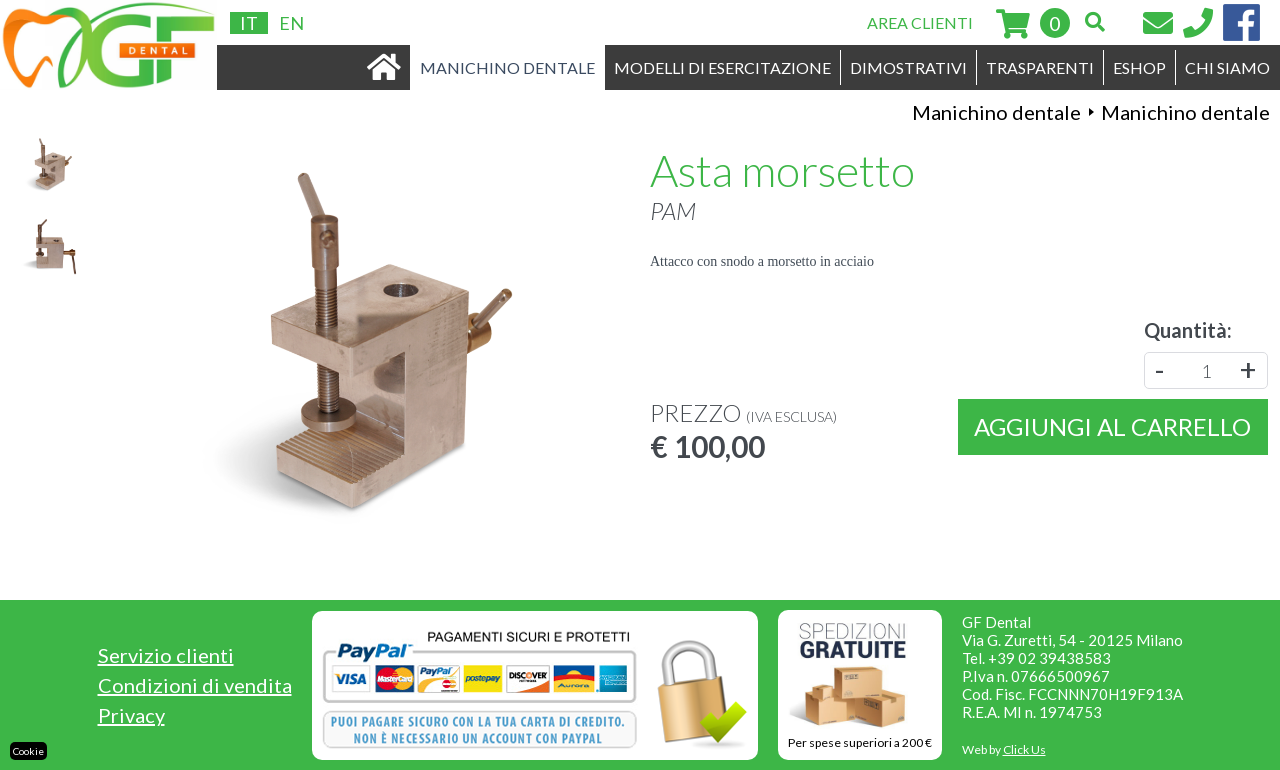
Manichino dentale (996, 112)
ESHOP (1139, 67)
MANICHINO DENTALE (507, 67)
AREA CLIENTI (920, 22)
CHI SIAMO (1227, 67)
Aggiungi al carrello (1112, 426)
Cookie (28, 751)
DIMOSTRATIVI (908, 67)
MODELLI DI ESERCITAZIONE (722, 67)
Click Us (1024, 749)
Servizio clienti (166, 655)
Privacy (131, 715)
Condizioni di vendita (195, 685)
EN (291, 23)
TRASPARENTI (1040, 67)
